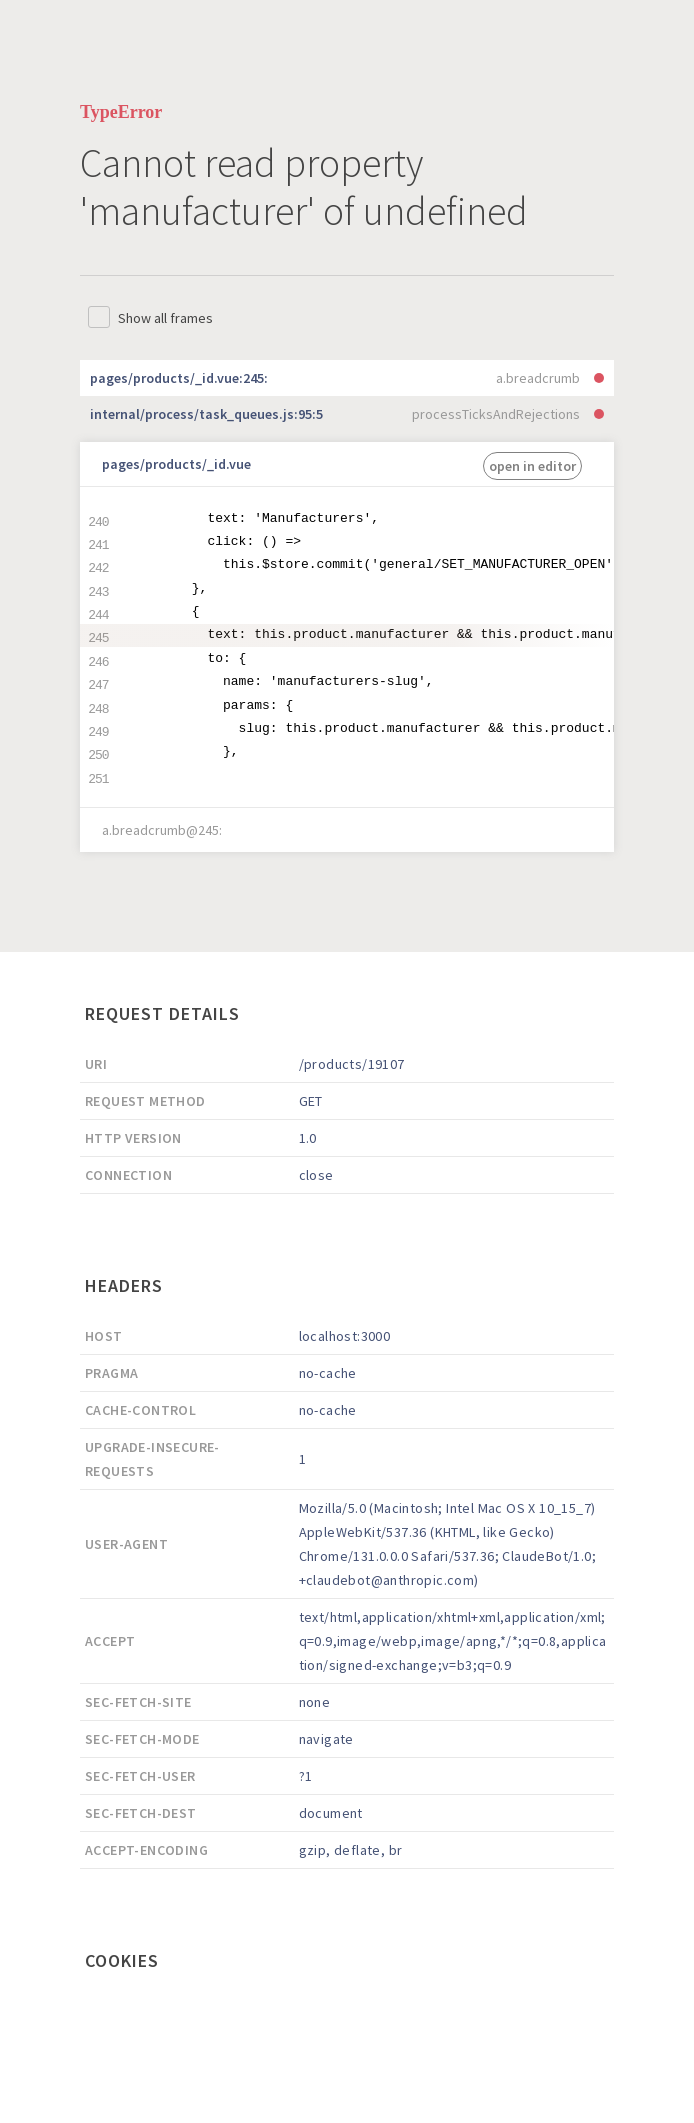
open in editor (532, 466)
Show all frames (165, 318)
